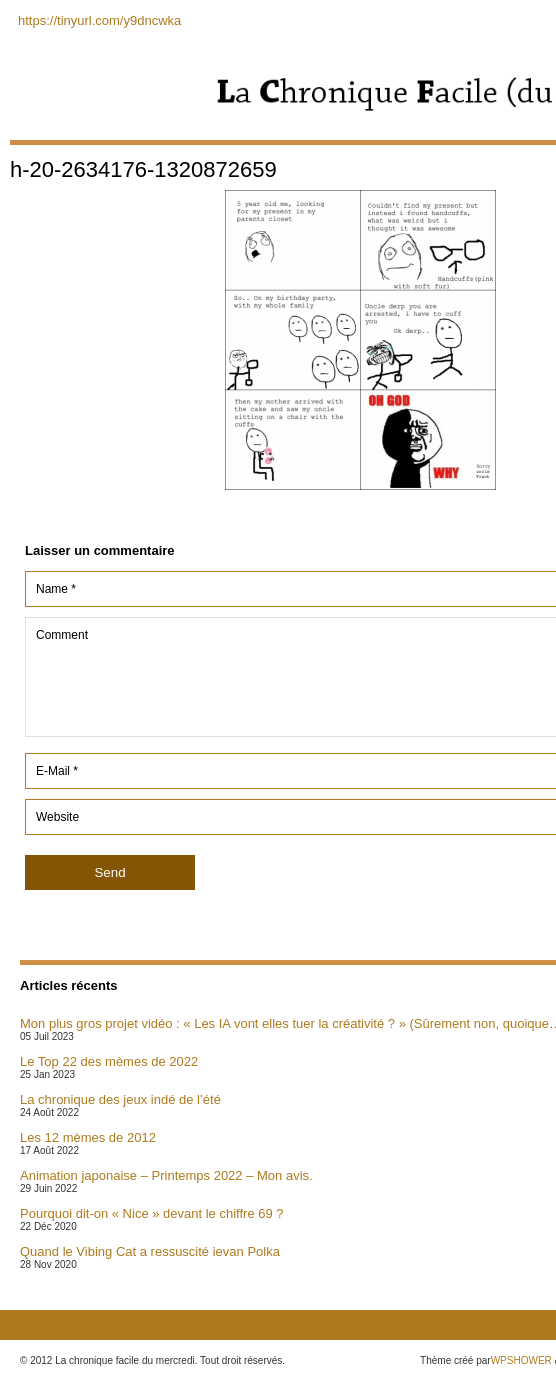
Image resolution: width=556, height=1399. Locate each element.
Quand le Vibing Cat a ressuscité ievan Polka (150, 1251)
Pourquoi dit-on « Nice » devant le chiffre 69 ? (152, 1213)
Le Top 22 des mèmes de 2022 (109, 1061)
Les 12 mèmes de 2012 (88, 1137)
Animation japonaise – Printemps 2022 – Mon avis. (166, 1175)
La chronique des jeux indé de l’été (120, 1099)
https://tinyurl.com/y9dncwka (99, 20)
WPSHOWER (521, 1360)
